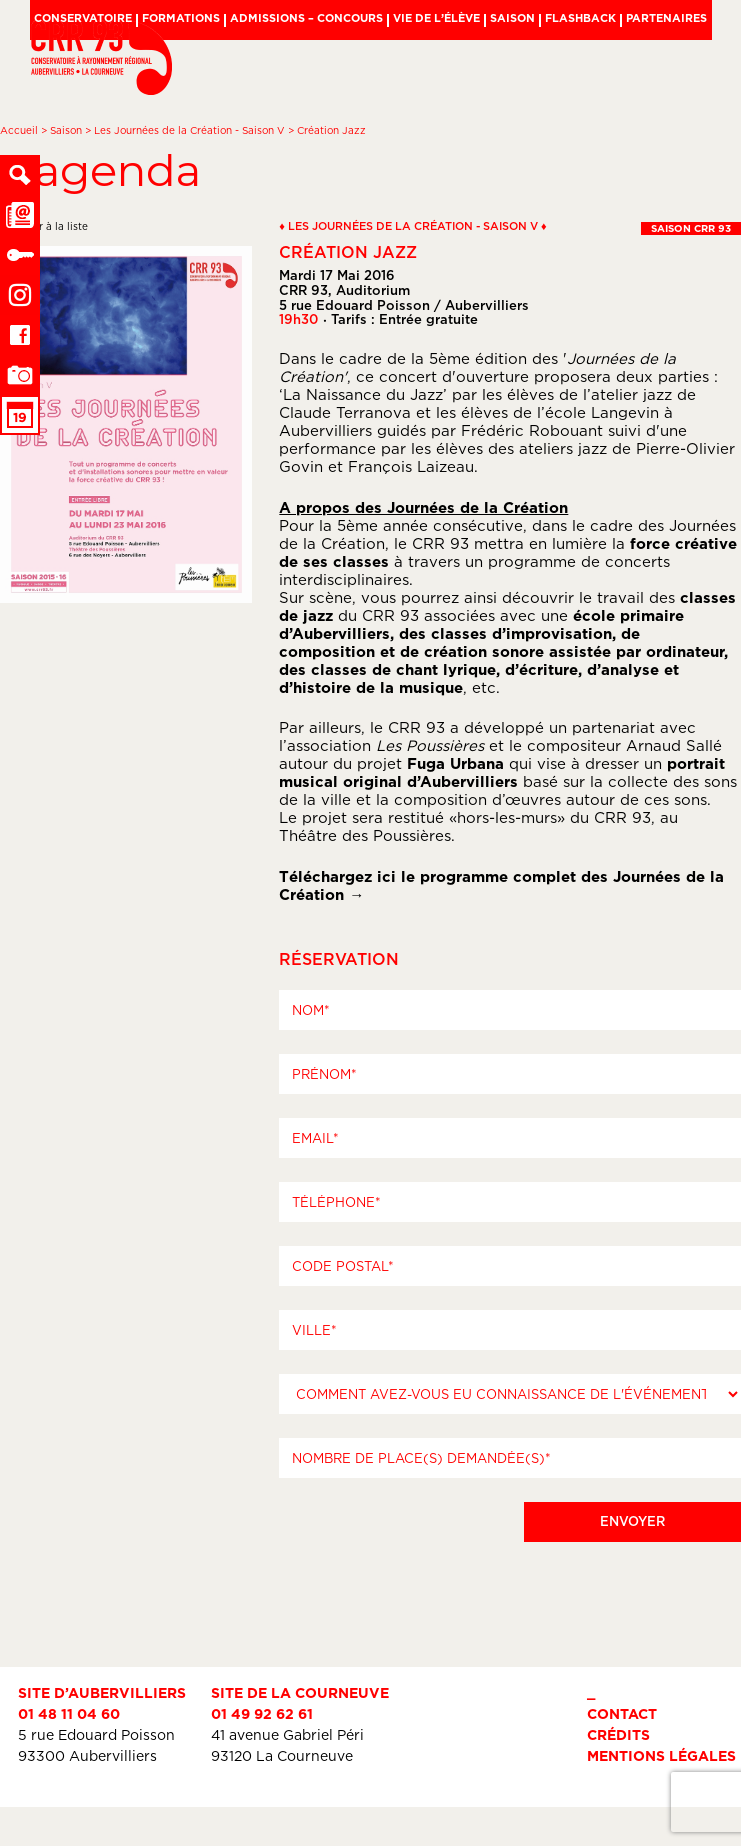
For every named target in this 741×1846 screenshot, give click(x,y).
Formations (181, 18)
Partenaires (666, 18)
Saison (512, 18)
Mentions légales (661, 1755)
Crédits (618, 1734)
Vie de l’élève (436, 18)
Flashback (580, 18)
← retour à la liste (44, 226)
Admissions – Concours (306, 18)
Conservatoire (83, 18)
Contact (622, 1713)
